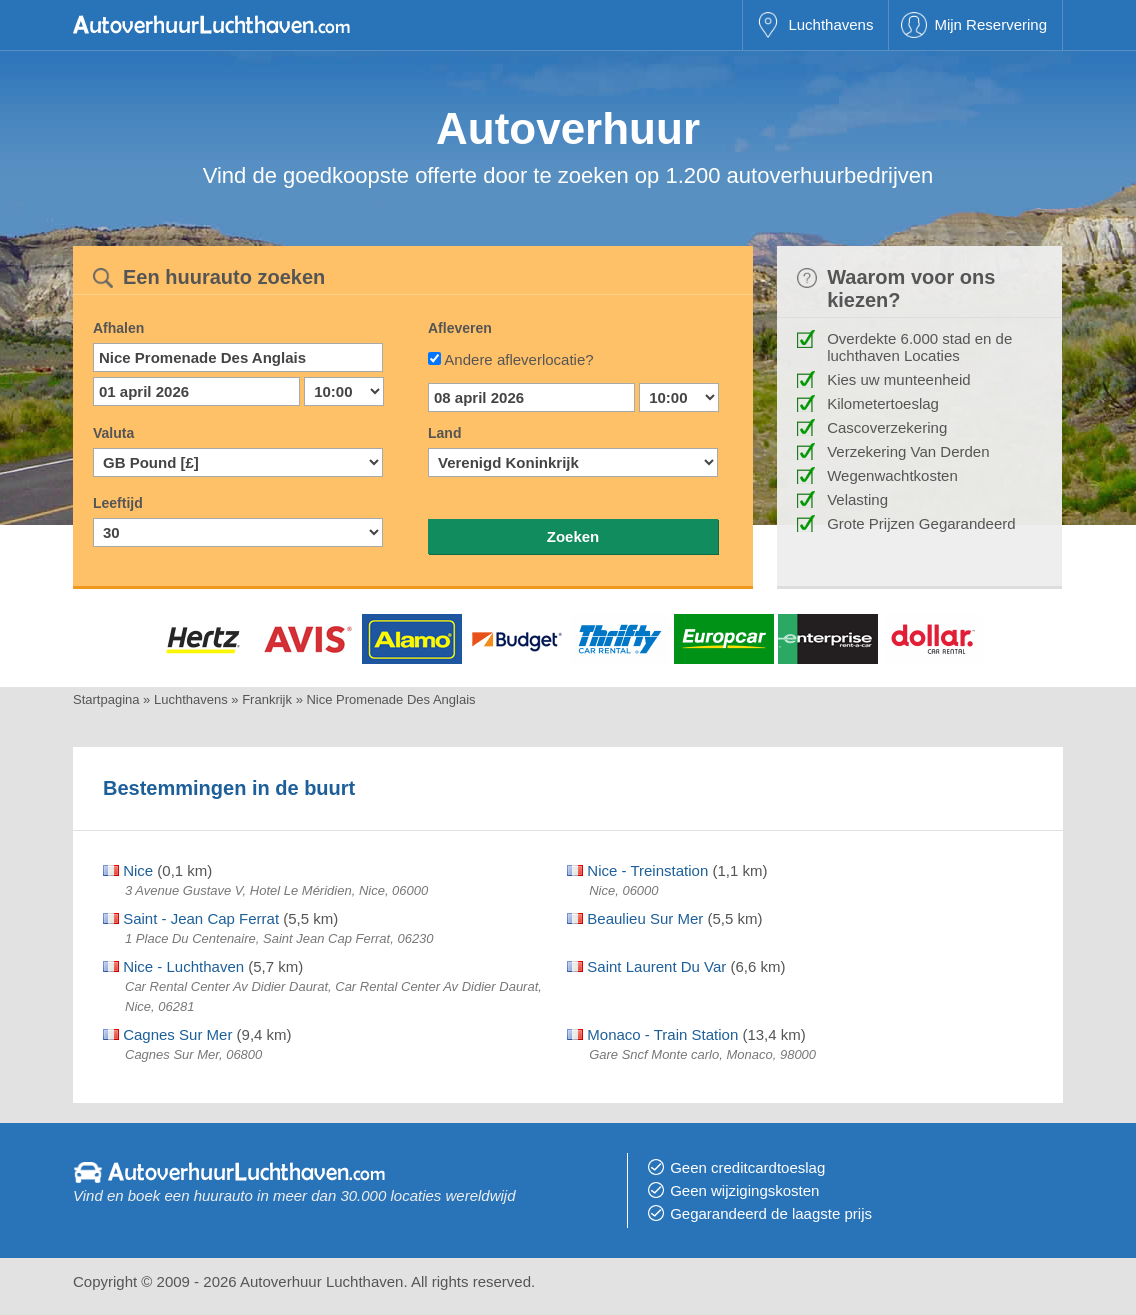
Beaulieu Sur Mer (635, 918)
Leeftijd (118, 503)
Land (444, 433)
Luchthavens (830, 24)
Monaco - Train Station (652, 1034)
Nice (128, 870)
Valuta (113, 433)
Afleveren (460, 328)
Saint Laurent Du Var (646, 966)
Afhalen (118, 328)
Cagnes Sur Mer (167, 1034)
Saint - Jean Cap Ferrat (191, 918)
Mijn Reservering (990, 24)
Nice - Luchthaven (173, 966)
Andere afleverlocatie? (518, 359)
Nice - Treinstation (637, 870)
